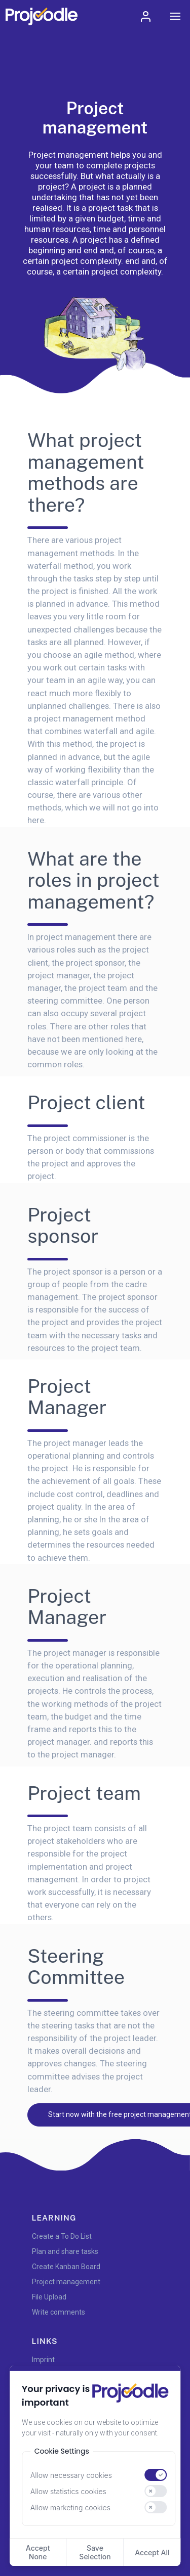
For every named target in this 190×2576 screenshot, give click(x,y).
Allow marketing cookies (70, 2507)
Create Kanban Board (66, 2267)
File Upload (49, 2297)
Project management (66, 2282)
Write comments (58, 2312)
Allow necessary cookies (71, 2475)
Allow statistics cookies (68, 2491)
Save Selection (94, 2552)
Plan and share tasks (65, 2251)
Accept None (38, 2552)
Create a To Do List (62, 2236)
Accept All (152, 2552)
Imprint (43, 2360)
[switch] (156, 2475)
